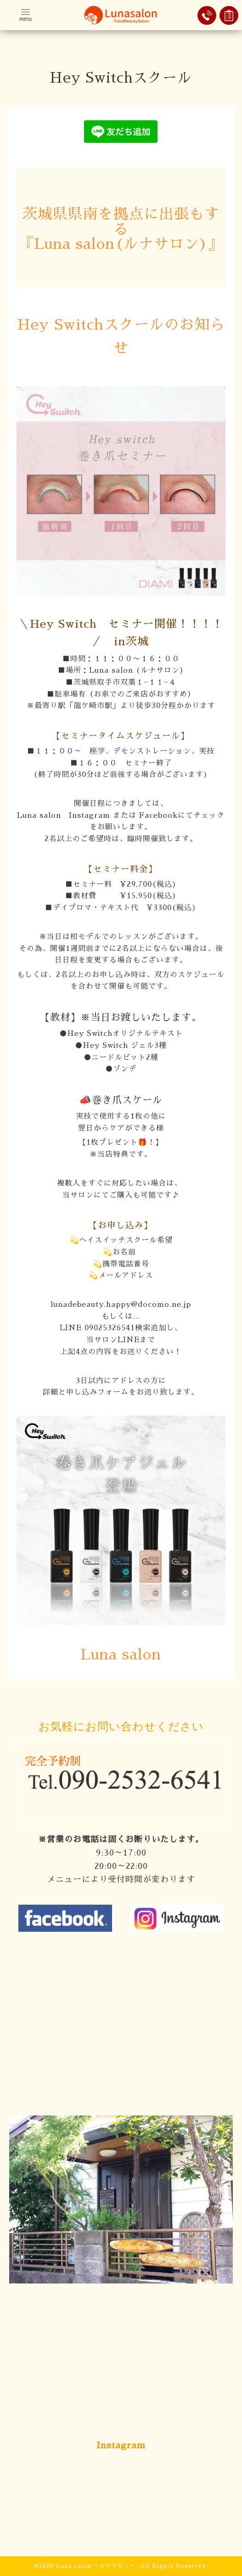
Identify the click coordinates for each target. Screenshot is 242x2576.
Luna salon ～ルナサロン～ (95, 2566)
